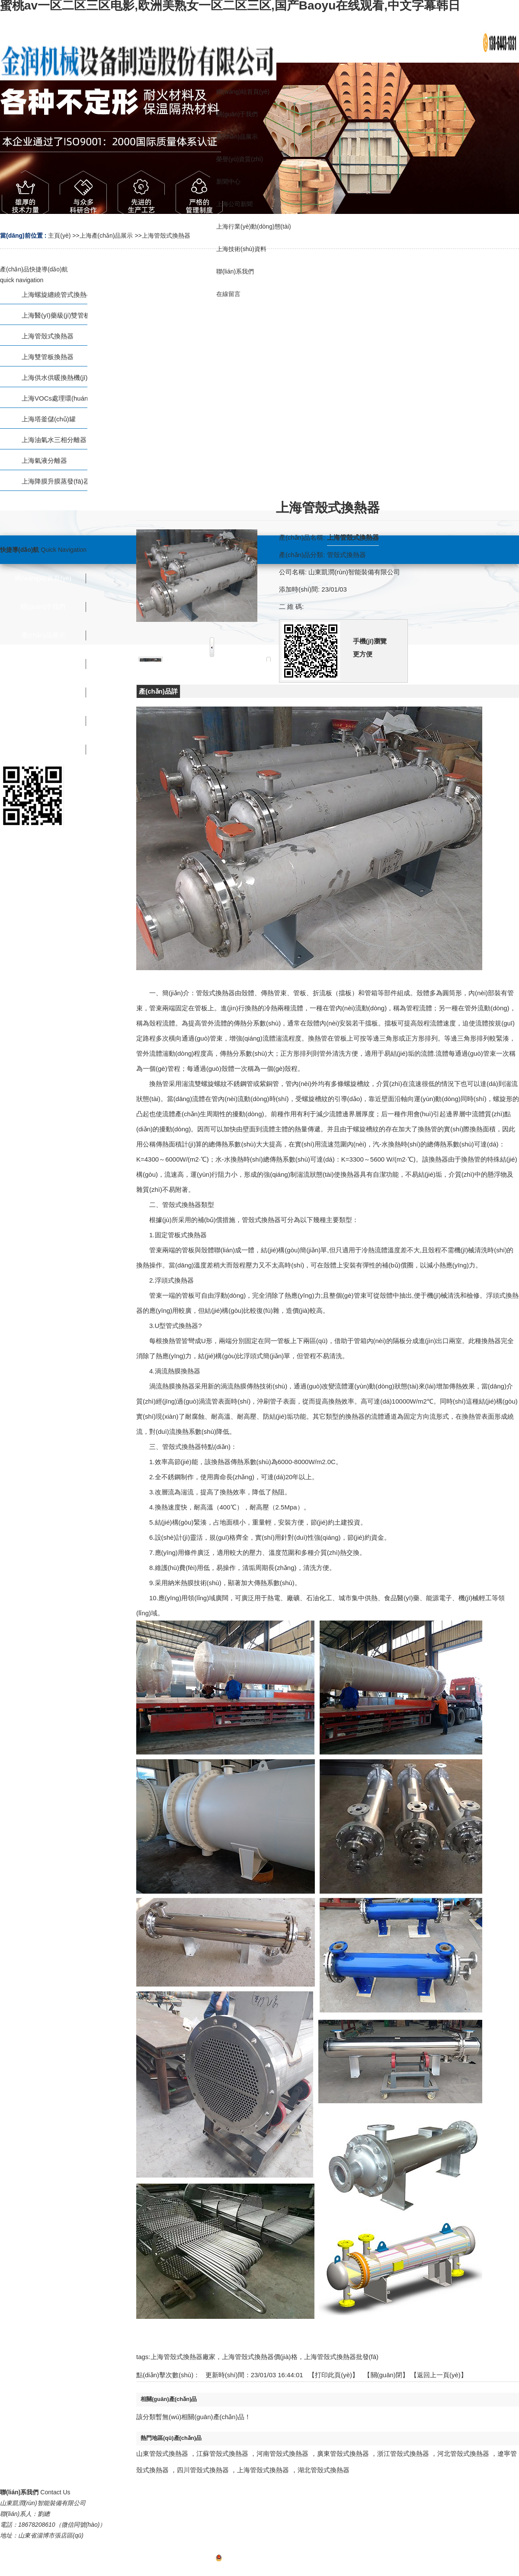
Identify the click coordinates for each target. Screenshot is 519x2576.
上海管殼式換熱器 (166, 235)
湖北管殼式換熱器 (323, 2470)
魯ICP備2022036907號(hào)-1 (259, 2559)
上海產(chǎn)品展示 (106, 235)
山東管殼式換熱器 (162, 2453)
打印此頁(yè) (333, 2375)
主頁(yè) (59, 235)
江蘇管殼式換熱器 (222, 2453)
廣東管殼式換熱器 (343, 2453)
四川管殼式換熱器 (203, 2470)
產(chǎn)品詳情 (158, 693)
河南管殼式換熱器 (282, 2453)
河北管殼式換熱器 (463, 2453)
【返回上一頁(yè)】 (438, 2375)
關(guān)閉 (386, 2375)
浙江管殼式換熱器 (403, 2453)
